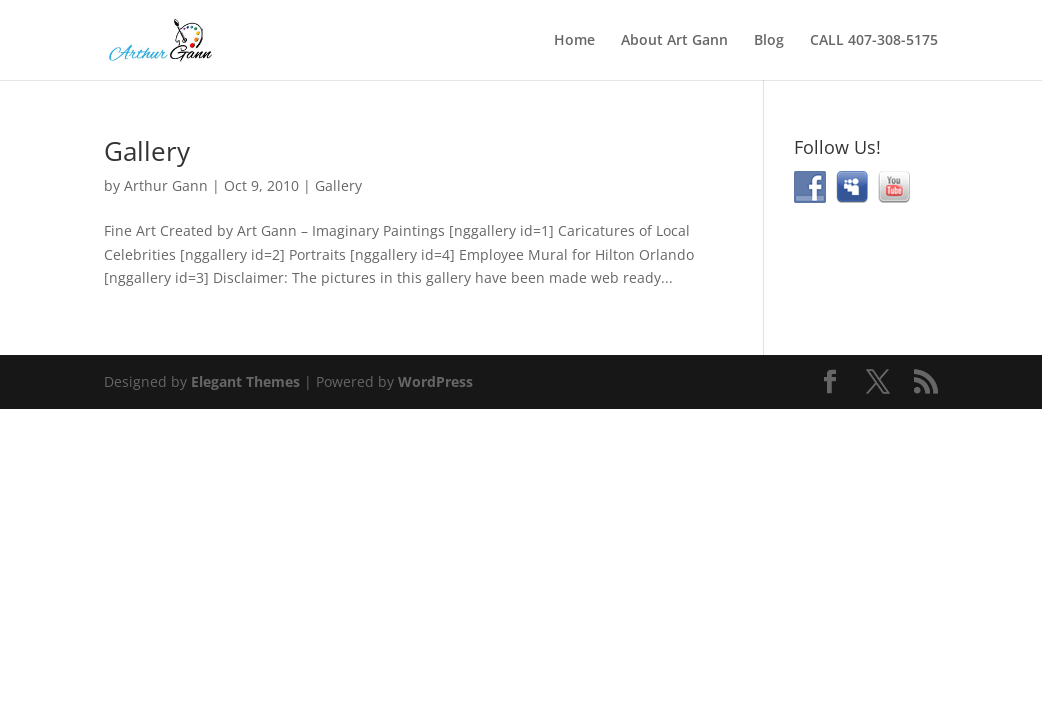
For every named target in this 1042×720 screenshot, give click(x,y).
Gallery (147, 151)
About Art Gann (674, 41)
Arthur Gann (166, 185)
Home (574, 41)
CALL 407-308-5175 (874, 41)
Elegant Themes (245, 381)
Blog (769, 41)
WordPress (435, 381)
